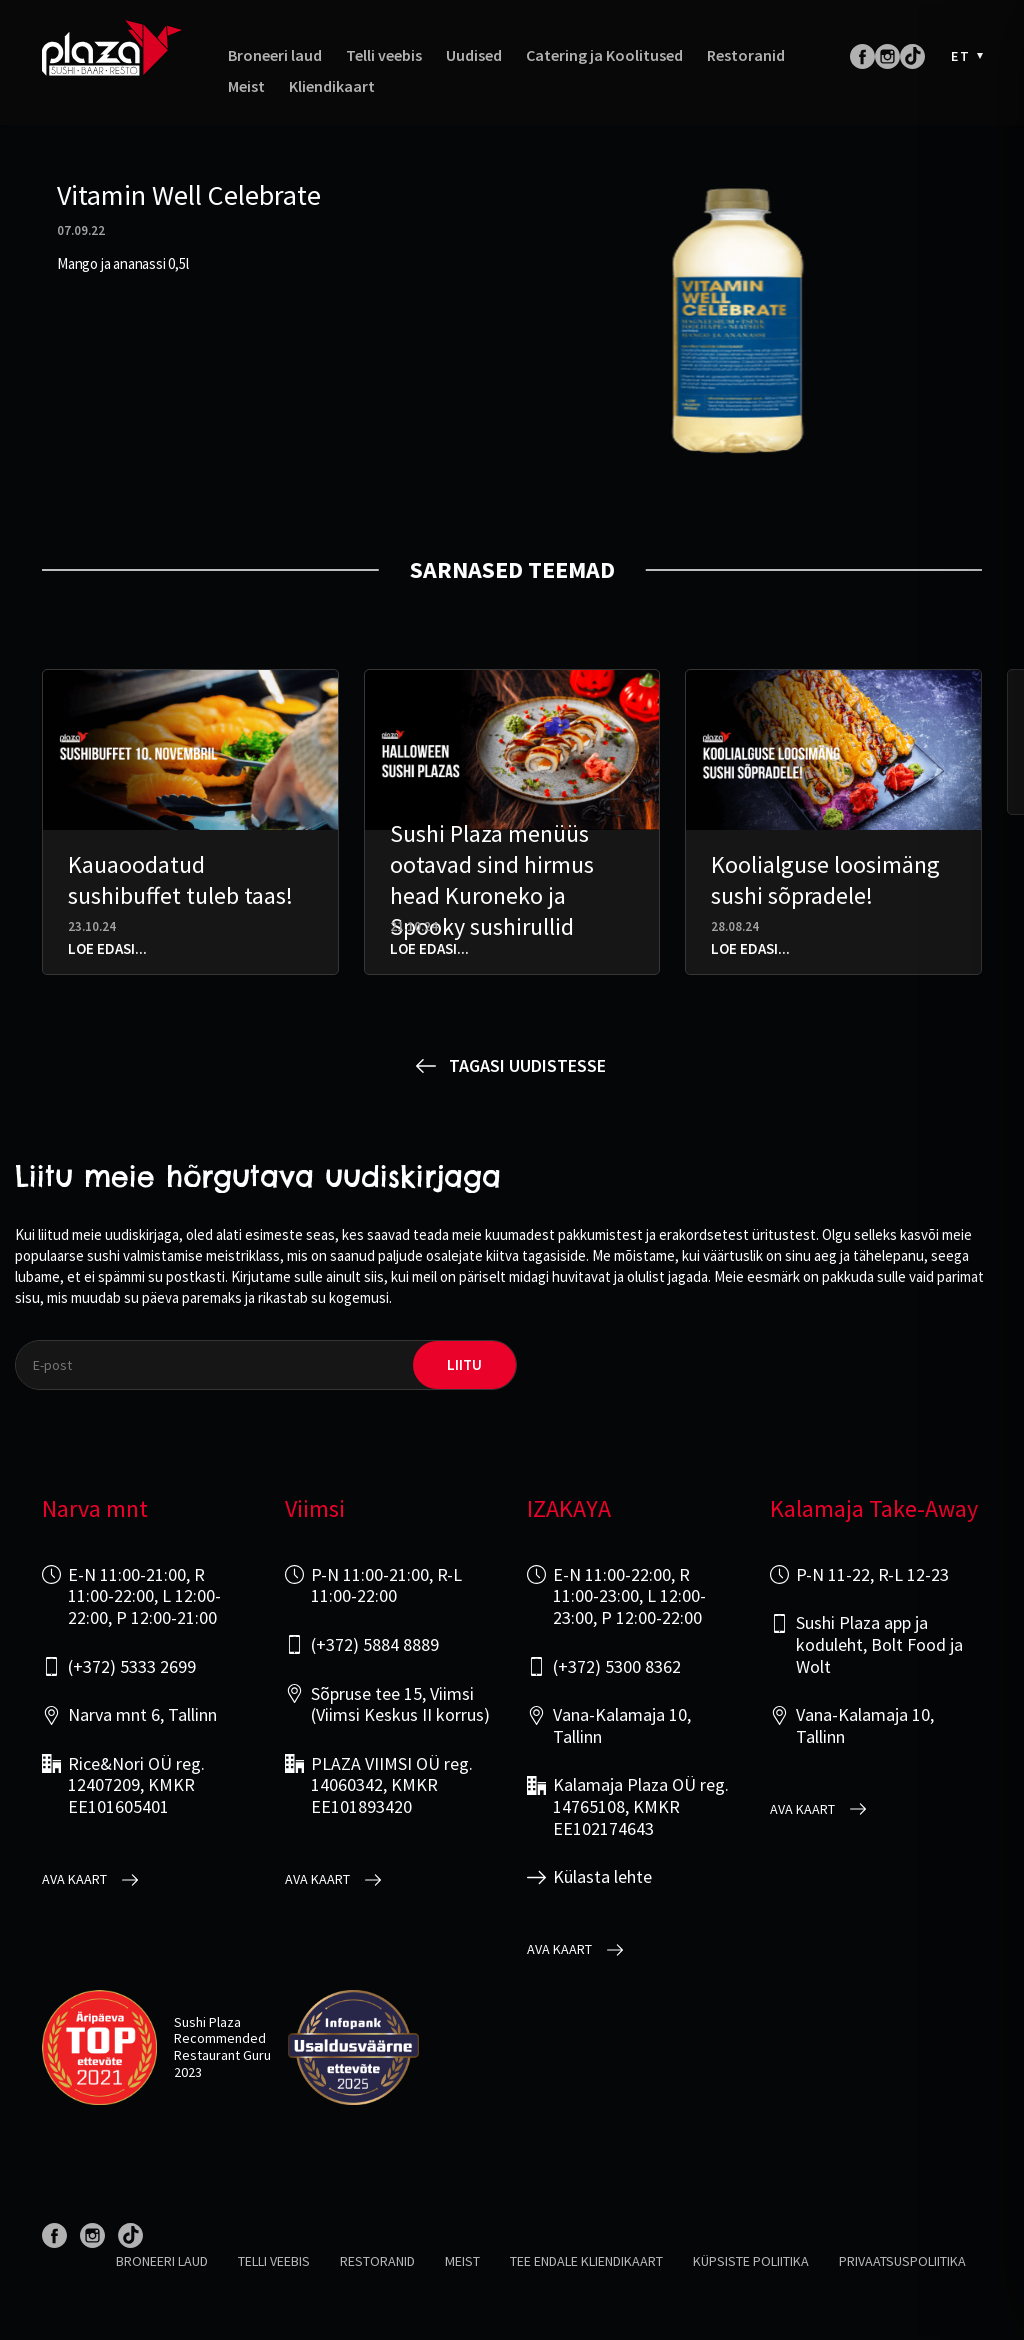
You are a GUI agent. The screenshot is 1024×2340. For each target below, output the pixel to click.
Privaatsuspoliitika (902, 2261)
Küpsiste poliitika (751, 2261)
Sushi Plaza (207, 2022)
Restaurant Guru (222, 2055)
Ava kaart (74, 1879)
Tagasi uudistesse (527, 1065)
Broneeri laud (275, 57)
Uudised (474, 57)
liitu (464, 1364)
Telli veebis (384, 57)
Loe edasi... (107, 948)
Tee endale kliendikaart (586, 2261)
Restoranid (746, 57)
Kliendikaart (332, 88)
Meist (246, 88)
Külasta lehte (602, 1877)
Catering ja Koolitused (604, 57)
